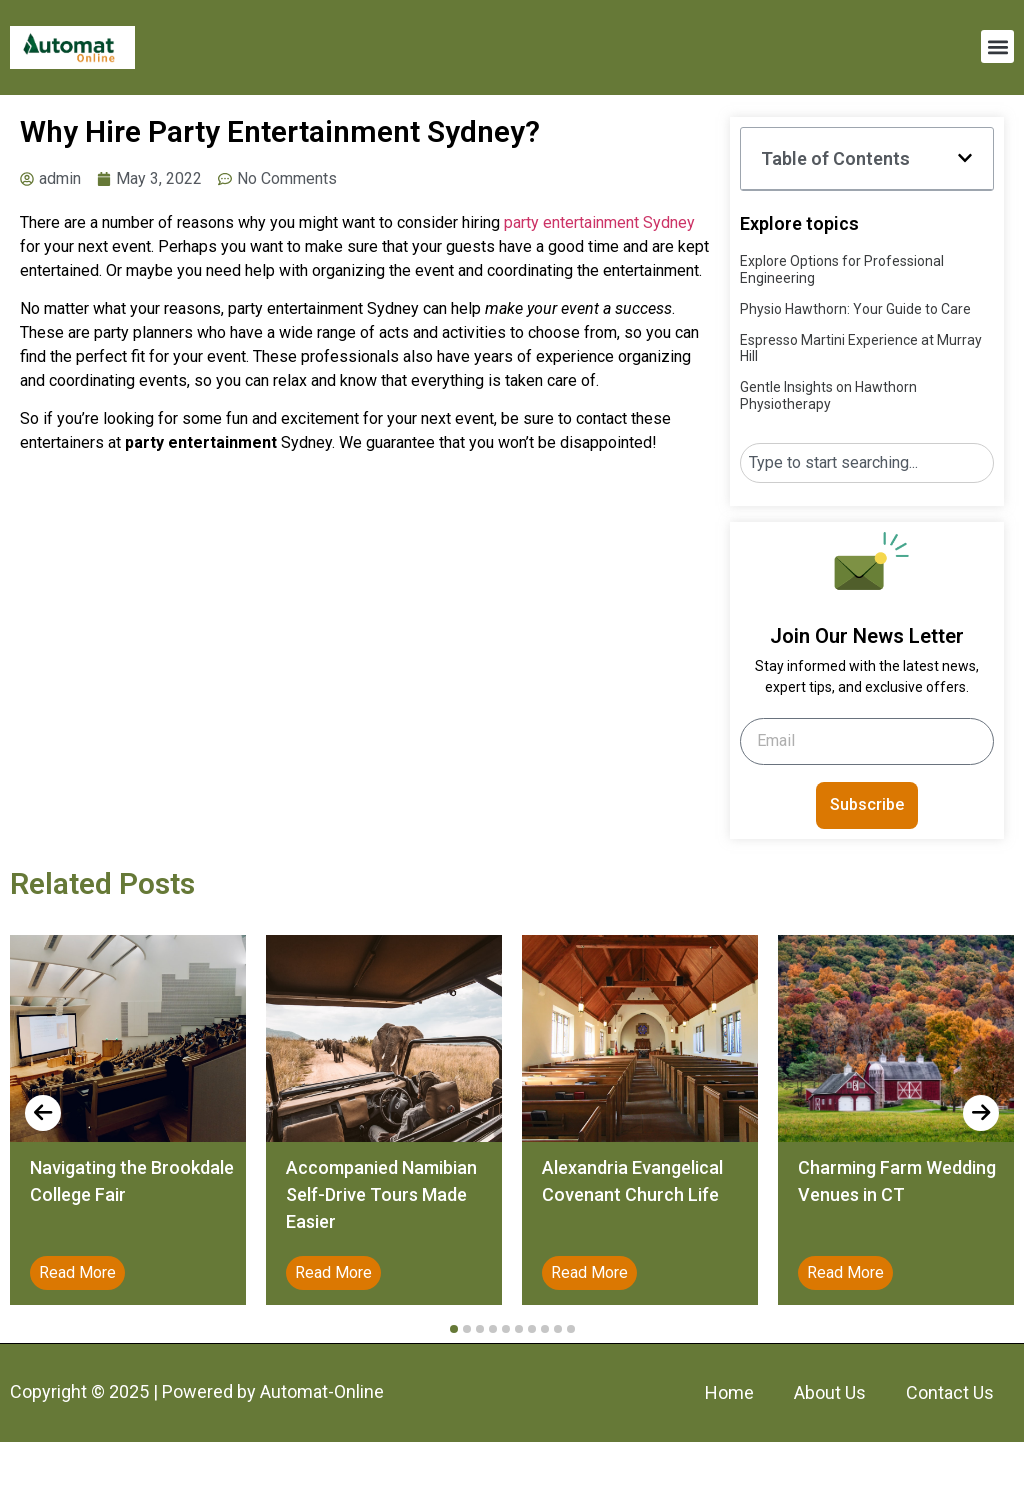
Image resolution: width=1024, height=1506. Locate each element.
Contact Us (950, 1392)
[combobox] (866, 463)
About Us (830, 1392)
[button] (997, 46)
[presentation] (43, 1113)
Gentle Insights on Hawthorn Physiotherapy (828, 395)
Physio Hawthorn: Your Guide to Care (855, 309)
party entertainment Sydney (599, 222)
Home (729, 1392)
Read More (77, 1272)
